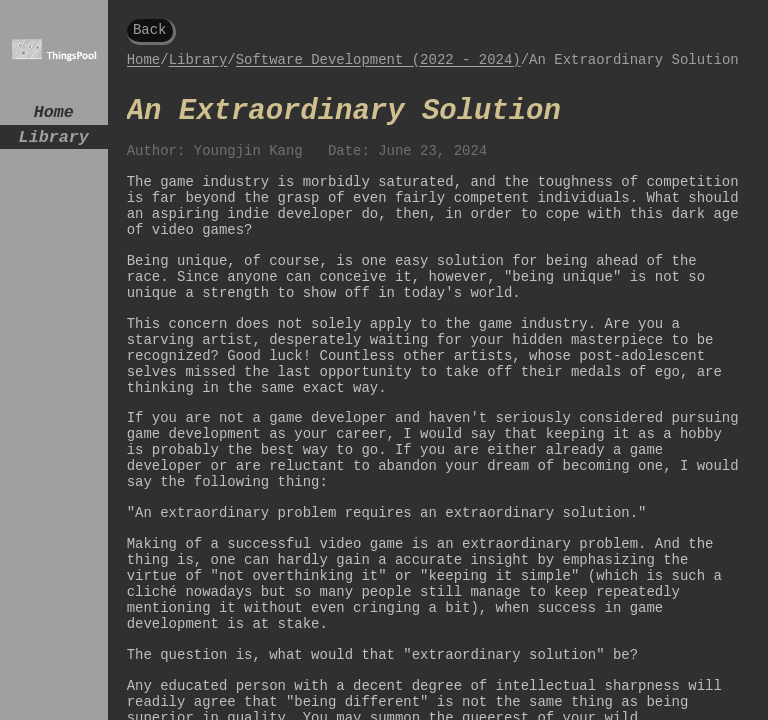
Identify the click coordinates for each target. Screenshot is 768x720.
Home (54, 114)
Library (54, 143)
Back (150, 31)
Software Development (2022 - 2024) (378, 66)
